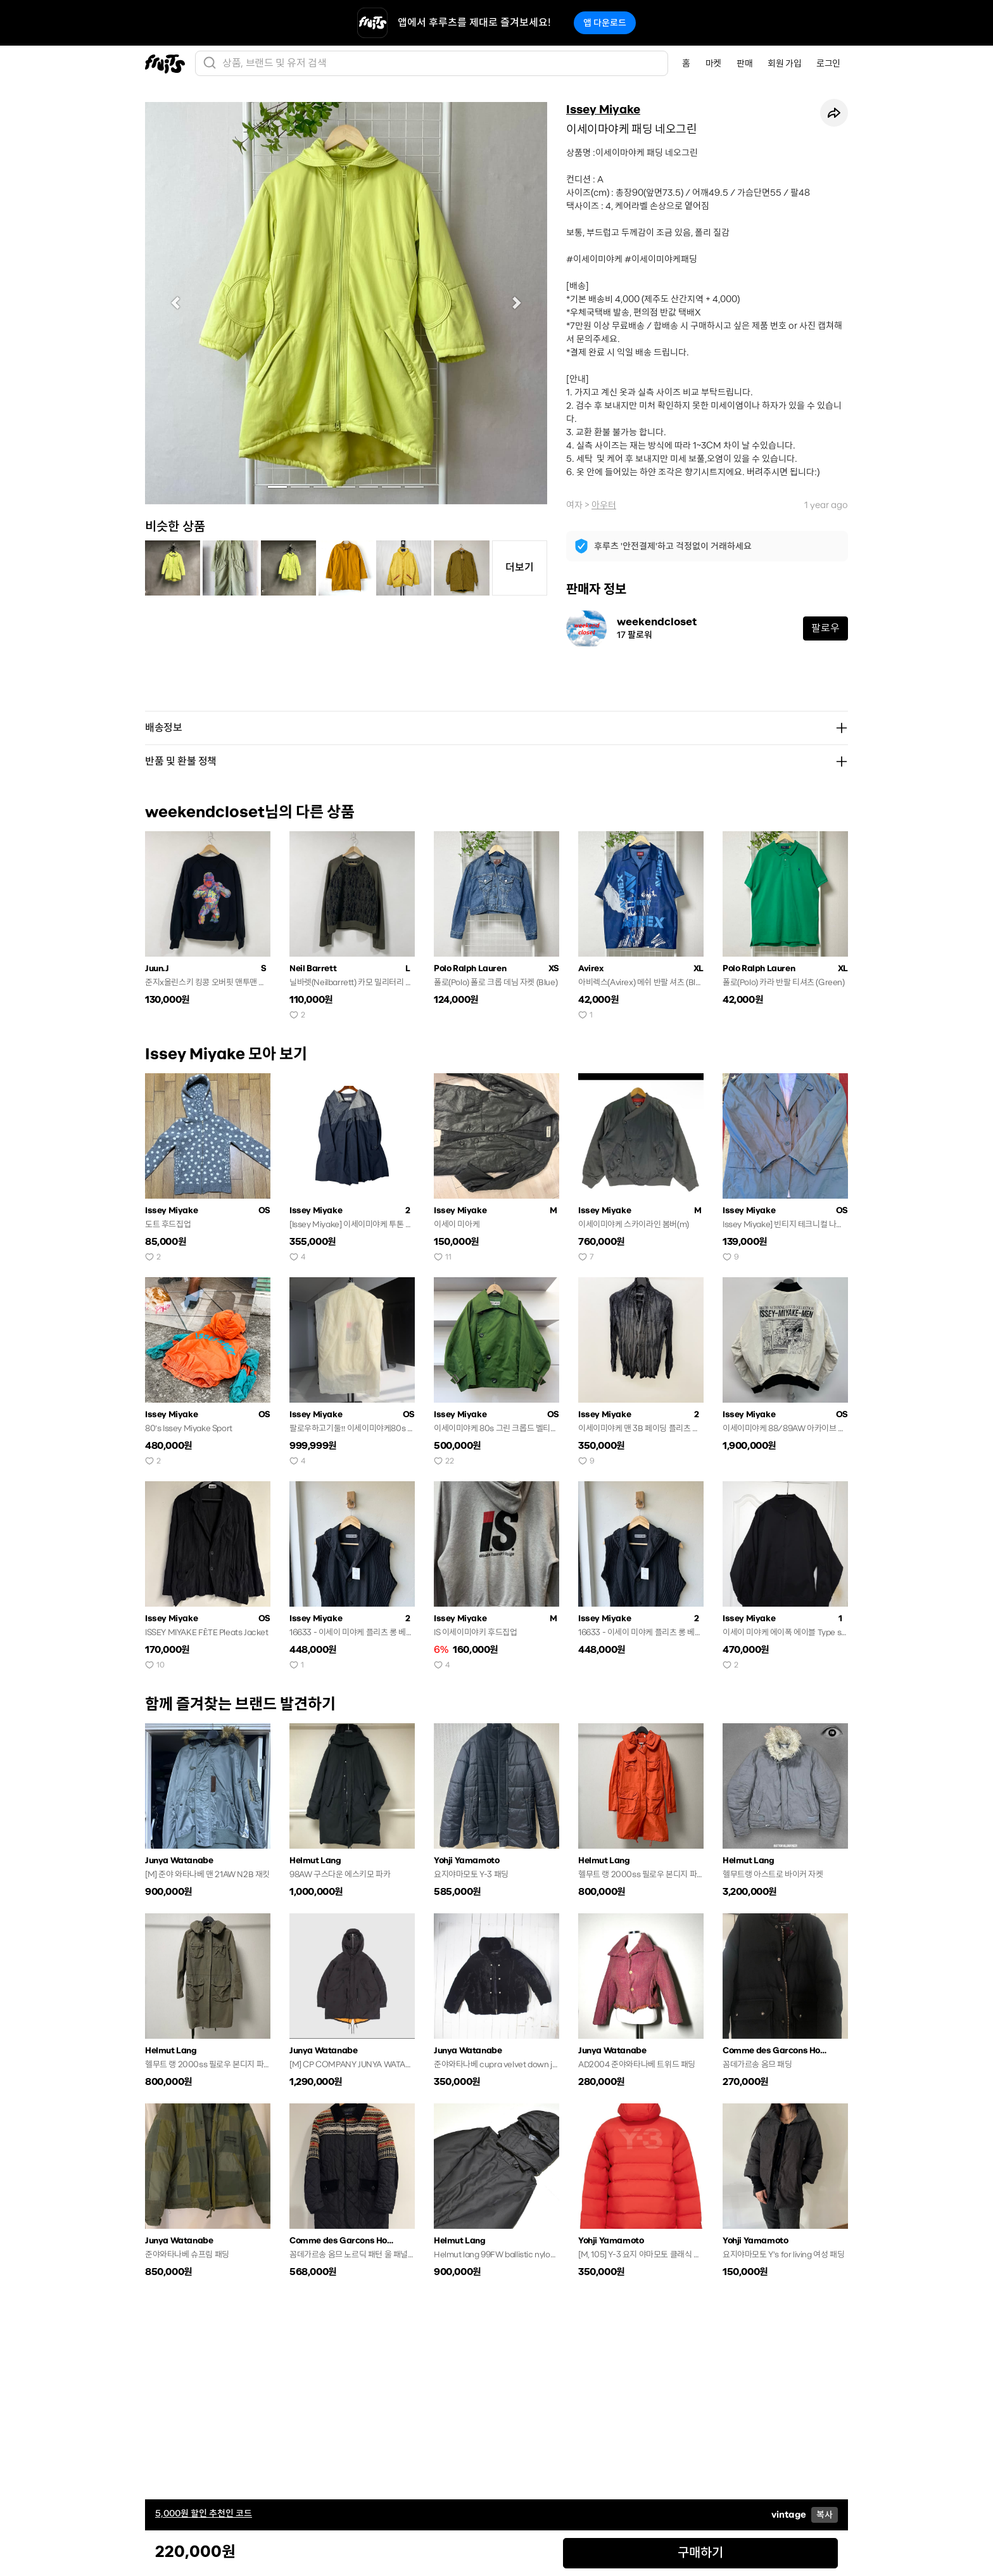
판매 (744, 63)
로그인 (828, 63)
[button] (175, 303)
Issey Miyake (603, 109)
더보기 (519, 567)
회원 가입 (784, 63)
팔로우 (825, 628)
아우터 (603, 505)
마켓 (713, 63)
